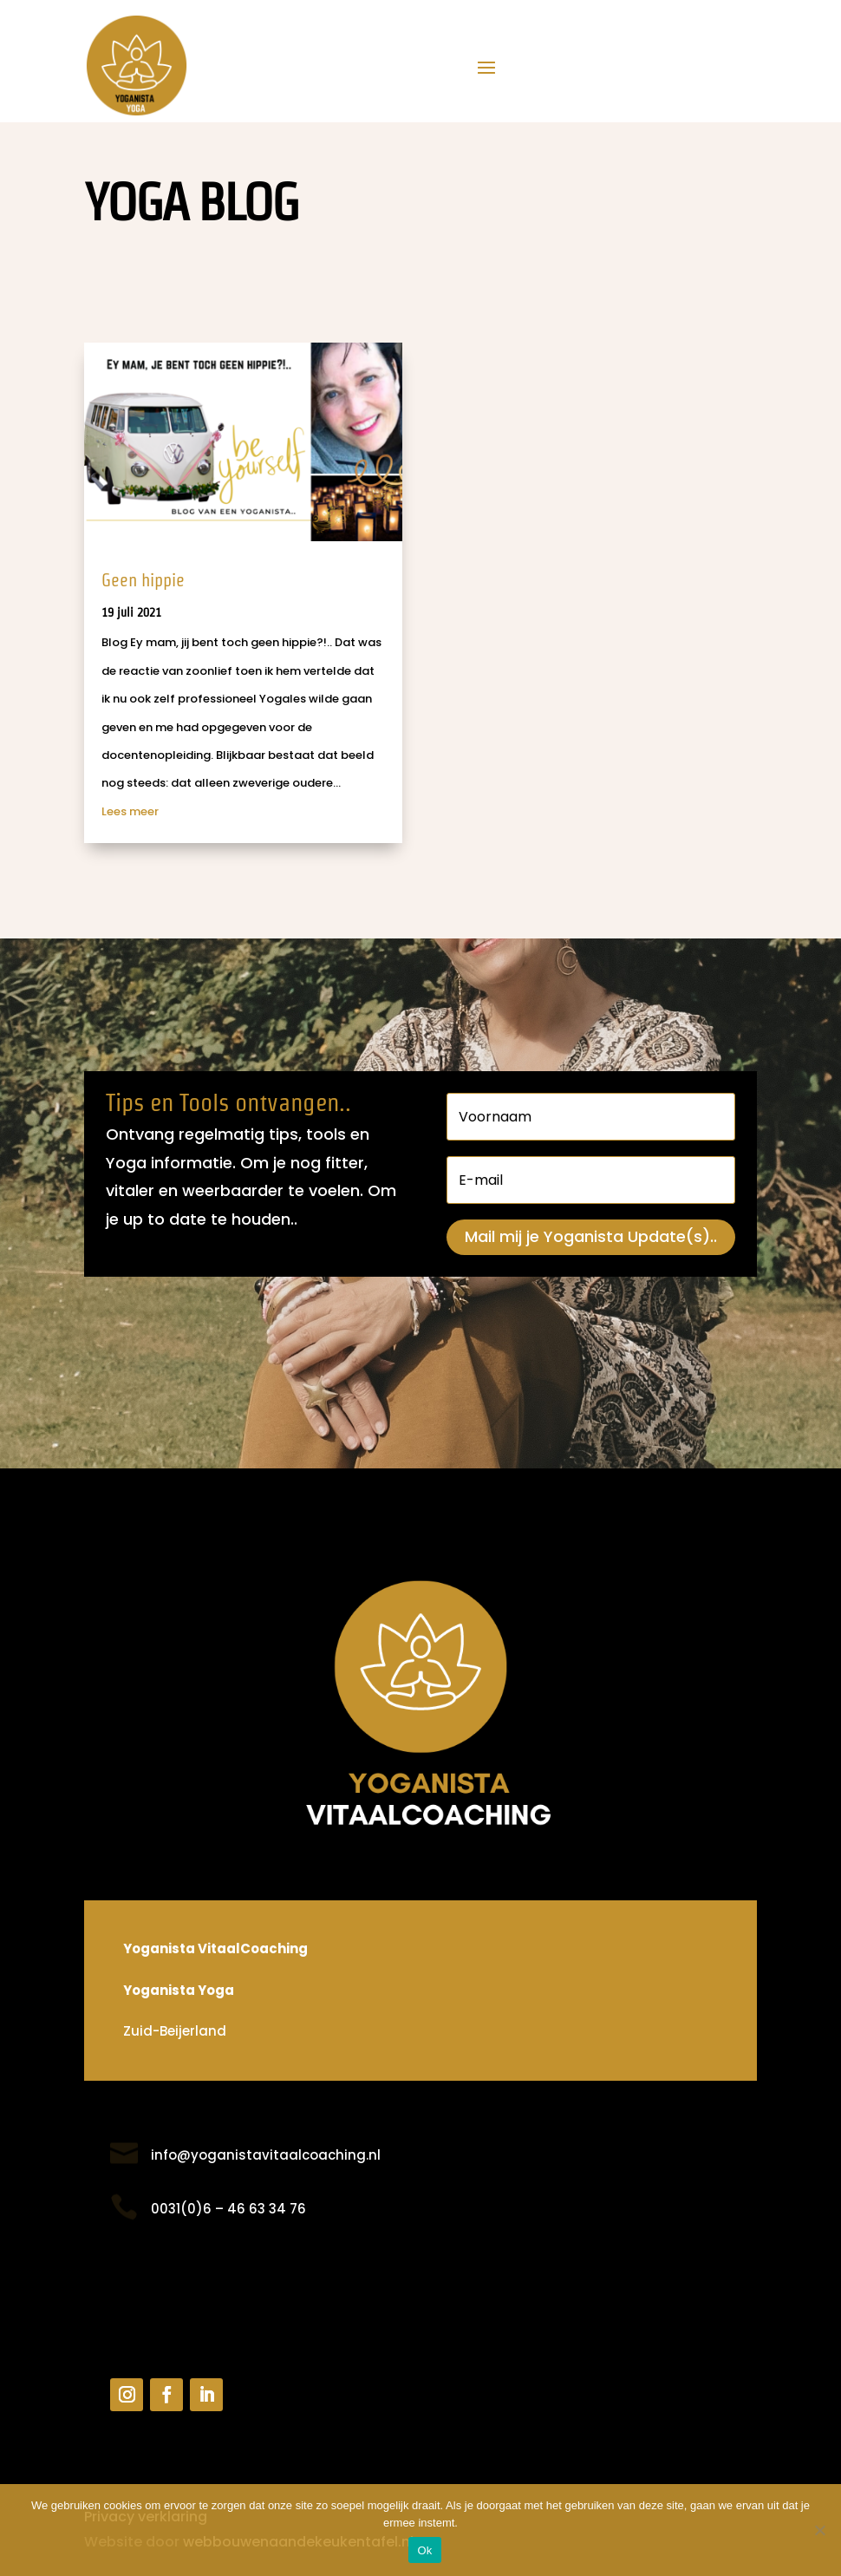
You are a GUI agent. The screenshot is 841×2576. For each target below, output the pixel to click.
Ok (424, 2550)
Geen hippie (143, 580)
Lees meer (130, 811)
